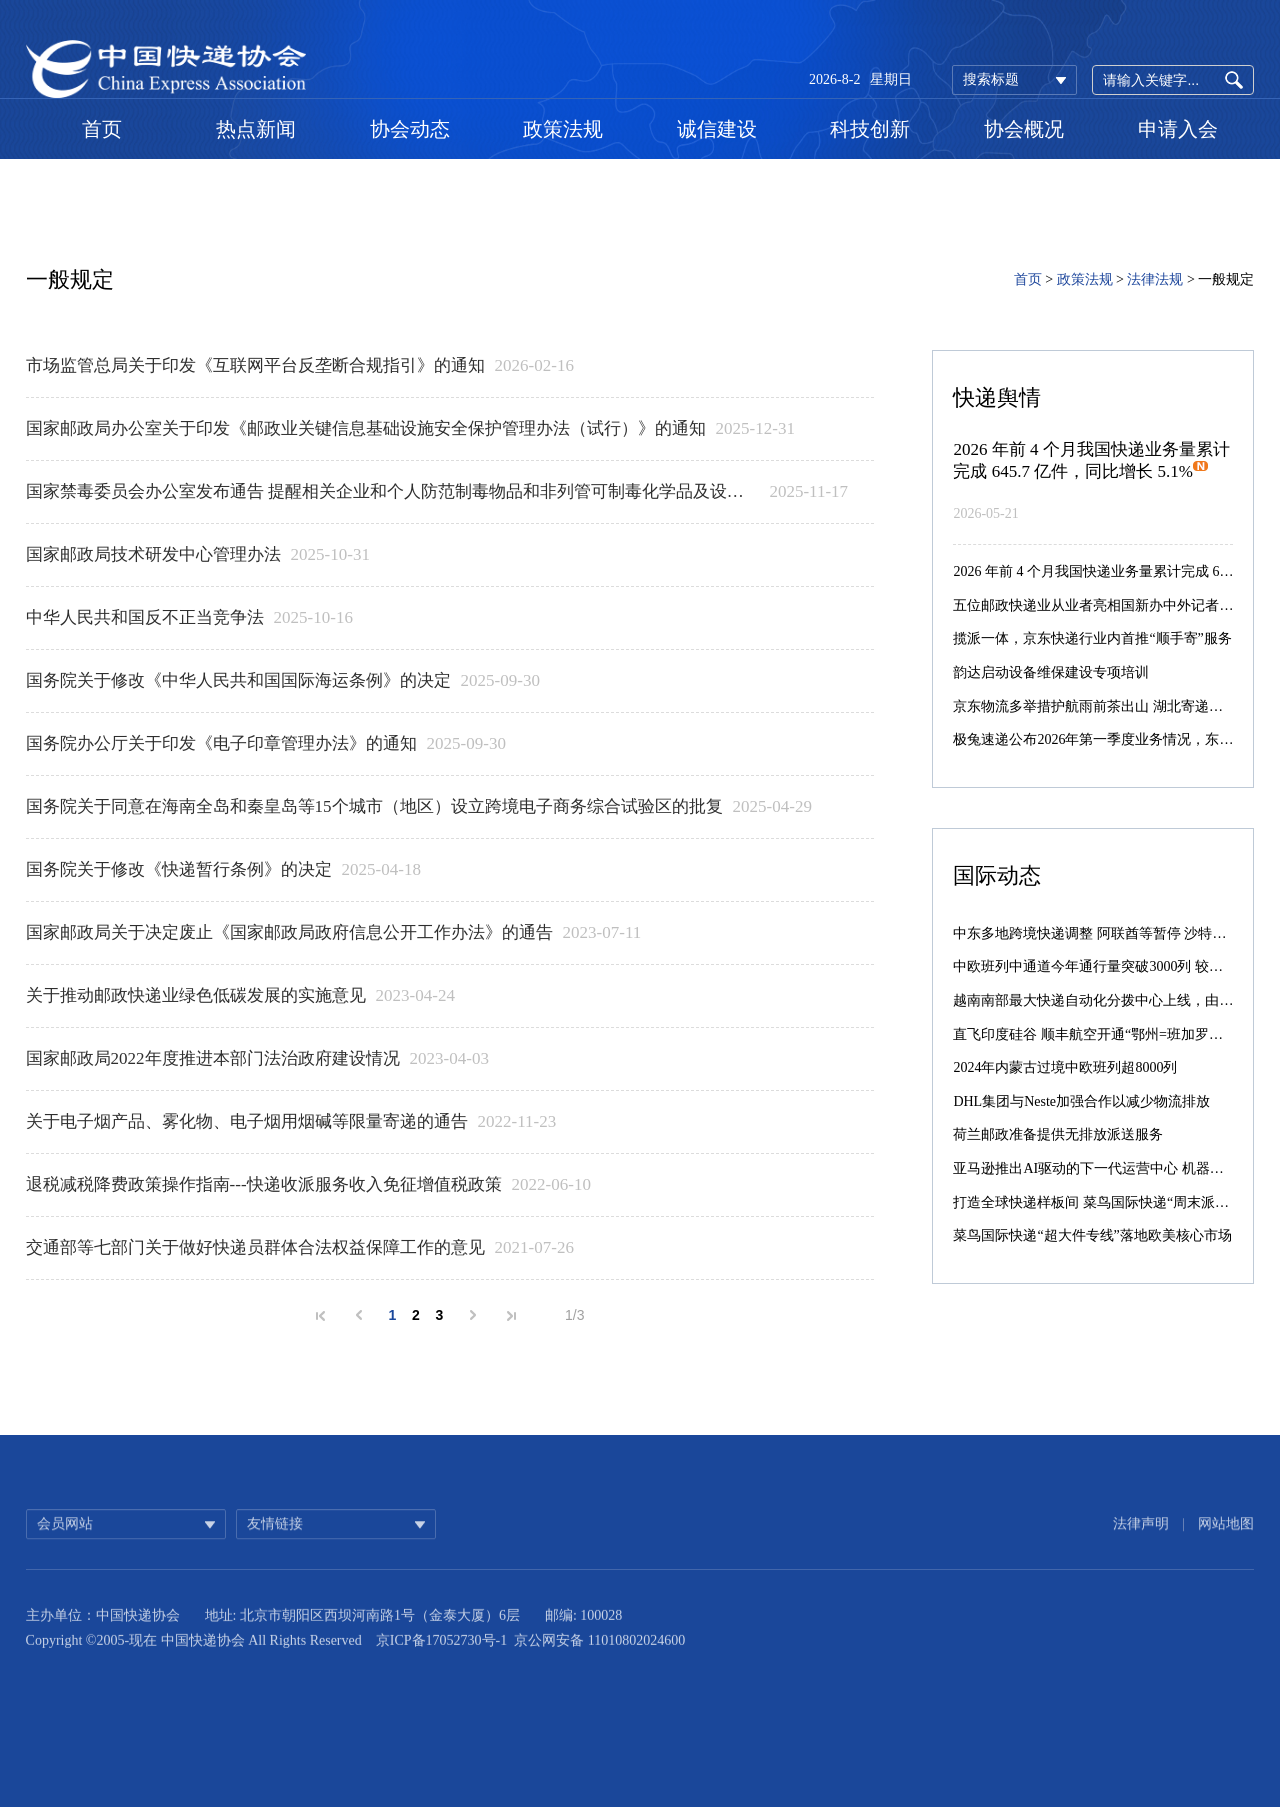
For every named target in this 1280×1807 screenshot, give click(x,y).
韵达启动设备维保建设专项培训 (1051, 672)
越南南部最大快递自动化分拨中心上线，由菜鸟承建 (1114, 1000)
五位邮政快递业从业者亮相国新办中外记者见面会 (1107, 605)
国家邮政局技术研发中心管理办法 (153, 554)
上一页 (359, 1315)
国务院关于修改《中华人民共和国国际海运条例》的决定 (238, 680)
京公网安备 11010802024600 (599, 1675)
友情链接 (275, 1550)
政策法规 (563, 129)
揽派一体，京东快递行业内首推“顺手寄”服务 (1092, 638)
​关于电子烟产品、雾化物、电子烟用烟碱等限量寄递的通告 (247, 1121)
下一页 (473, 1315)
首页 (102, 129)
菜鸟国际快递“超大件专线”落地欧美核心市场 (1092, 1235)
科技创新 (870, 129)
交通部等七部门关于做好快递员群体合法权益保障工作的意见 (255, 1247)
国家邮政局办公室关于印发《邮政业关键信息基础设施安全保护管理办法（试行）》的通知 (366, 428)
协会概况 (1024, 129)
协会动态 (410, 129)
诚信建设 (717, 129)
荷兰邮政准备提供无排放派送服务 (1058, 1134)
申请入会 (1178, 129)
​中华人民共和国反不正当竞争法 (145, 617)
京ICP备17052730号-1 (441, 1675)
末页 (512, 1316)
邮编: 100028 (583, 1650)
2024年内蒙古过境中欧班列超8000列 (1065, 1067)
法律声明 (1141, 1550)
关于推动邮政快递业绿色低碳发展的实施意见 (196, 995)
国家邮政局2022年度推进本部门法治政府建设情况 (213, 1058)
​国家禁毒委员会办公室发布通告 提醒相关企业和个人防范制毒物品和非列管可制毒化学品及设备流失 (393, 491)
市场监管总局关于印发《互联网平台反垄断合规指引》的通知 (255, 365)
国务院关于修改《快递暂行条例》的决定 (179, 869)
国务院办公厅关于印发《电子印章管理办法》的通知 (221, 743)
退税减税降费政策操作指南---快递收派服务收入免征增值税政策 (264, 1184)
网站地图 (1226, 1550)
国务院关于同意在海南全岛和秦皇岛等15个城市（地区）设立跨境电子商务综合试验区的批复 (374, 806)
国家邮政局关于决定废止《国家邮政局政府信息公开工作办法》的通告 (289, 932)
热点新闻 (256, 129)
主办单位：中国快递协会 (103, 1650)
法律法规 (1155, 279)
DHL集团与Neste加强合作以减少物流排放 (1081, 1101)
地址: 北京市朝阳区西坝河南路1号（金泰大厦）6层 (362, 1650)
